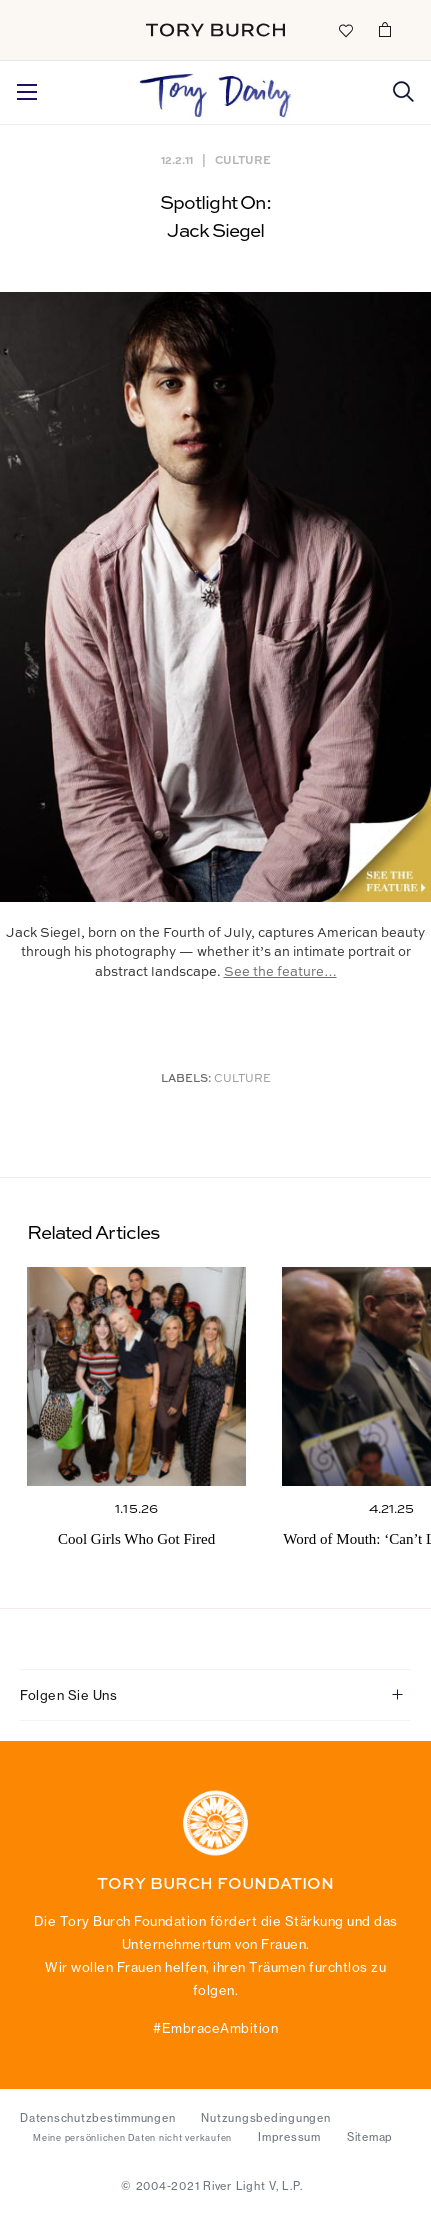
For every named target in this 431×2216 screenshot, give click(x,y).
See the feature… (280, 972)
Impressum (289, 2137)
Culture (243, 159)
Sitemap (370, 2137)
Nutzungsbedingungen (265, 2118)
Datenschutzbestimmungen (97, 2118)
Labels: (186, 1079)
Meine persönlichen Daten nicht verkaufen (132, 2138)
